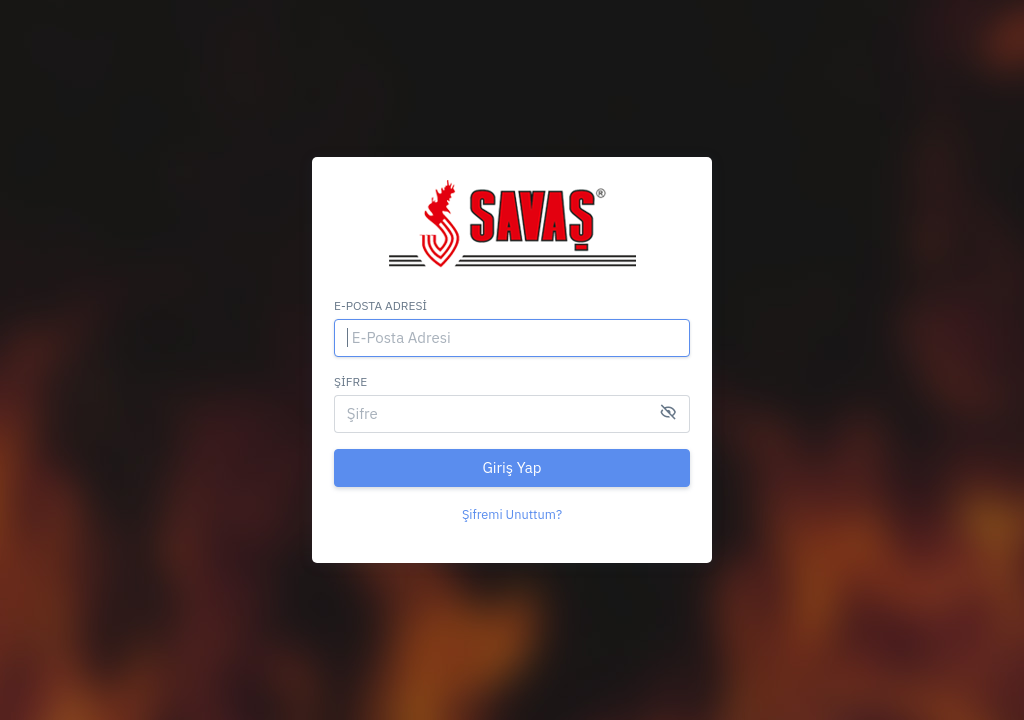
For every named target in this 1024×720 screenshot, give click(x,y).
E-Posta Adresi (380, 305)
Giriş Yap (511, 467)
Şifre (350, 381)
